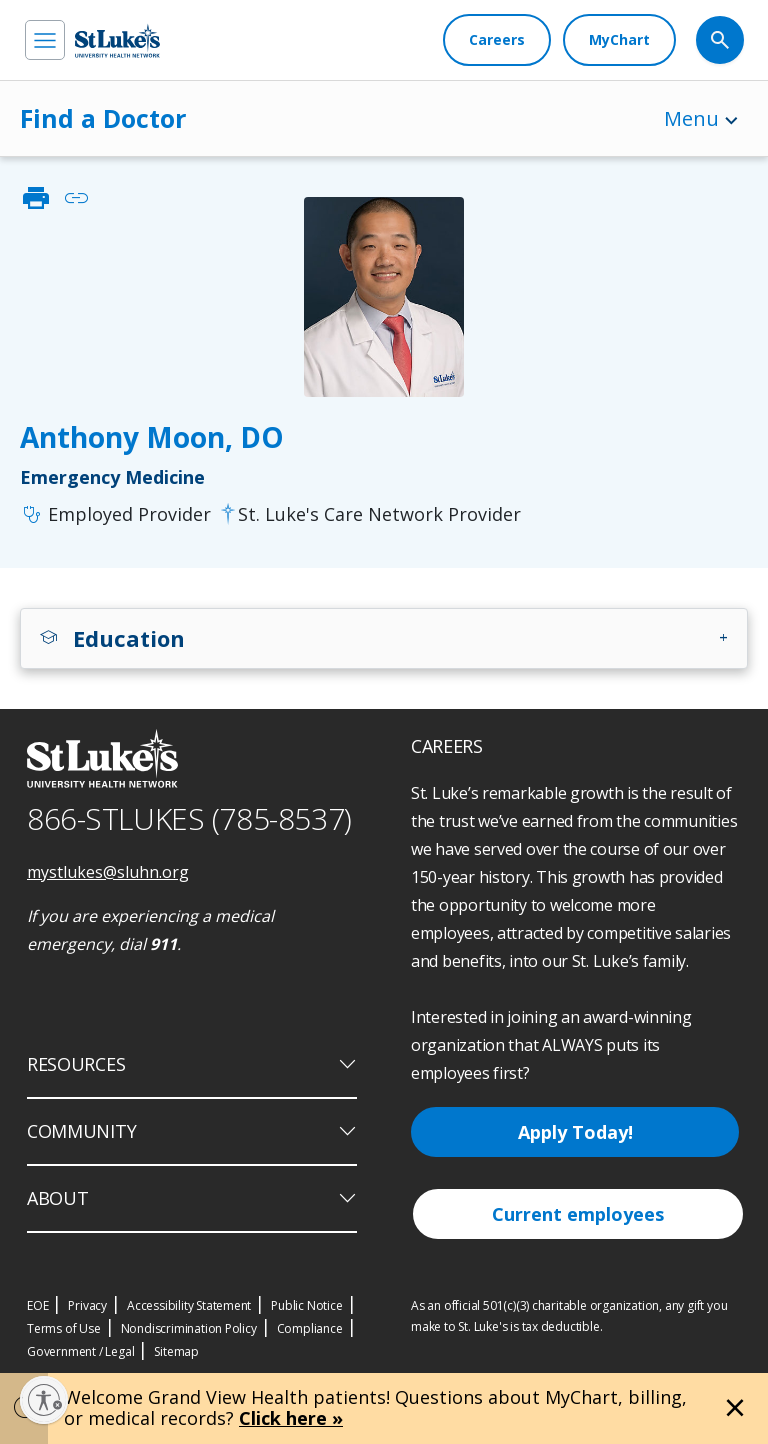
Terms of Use (64, 1328)
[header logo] (117, 40)
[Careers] (497, 40)
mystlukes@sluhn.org (108, 872)
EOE (37, 1305)
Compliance (310, 1328)
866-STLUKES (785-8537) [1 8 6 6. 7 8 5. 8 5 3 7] (189, 818)
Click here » (291, 1418)
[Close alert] (735, 1408)
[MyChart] (619, 40)
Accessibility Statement (189, 1305)
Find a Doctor (103, 118)
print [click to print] (36, 198)
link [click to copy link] (76, 198)
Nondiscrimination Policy (189, 1328)
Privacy (87, 1305)
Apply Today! (575, 1132)
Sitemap (176, 1351)
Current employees (578, 1214)
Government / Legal (80, 1351)
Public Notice (306, 1305)
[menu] (45, 40)
